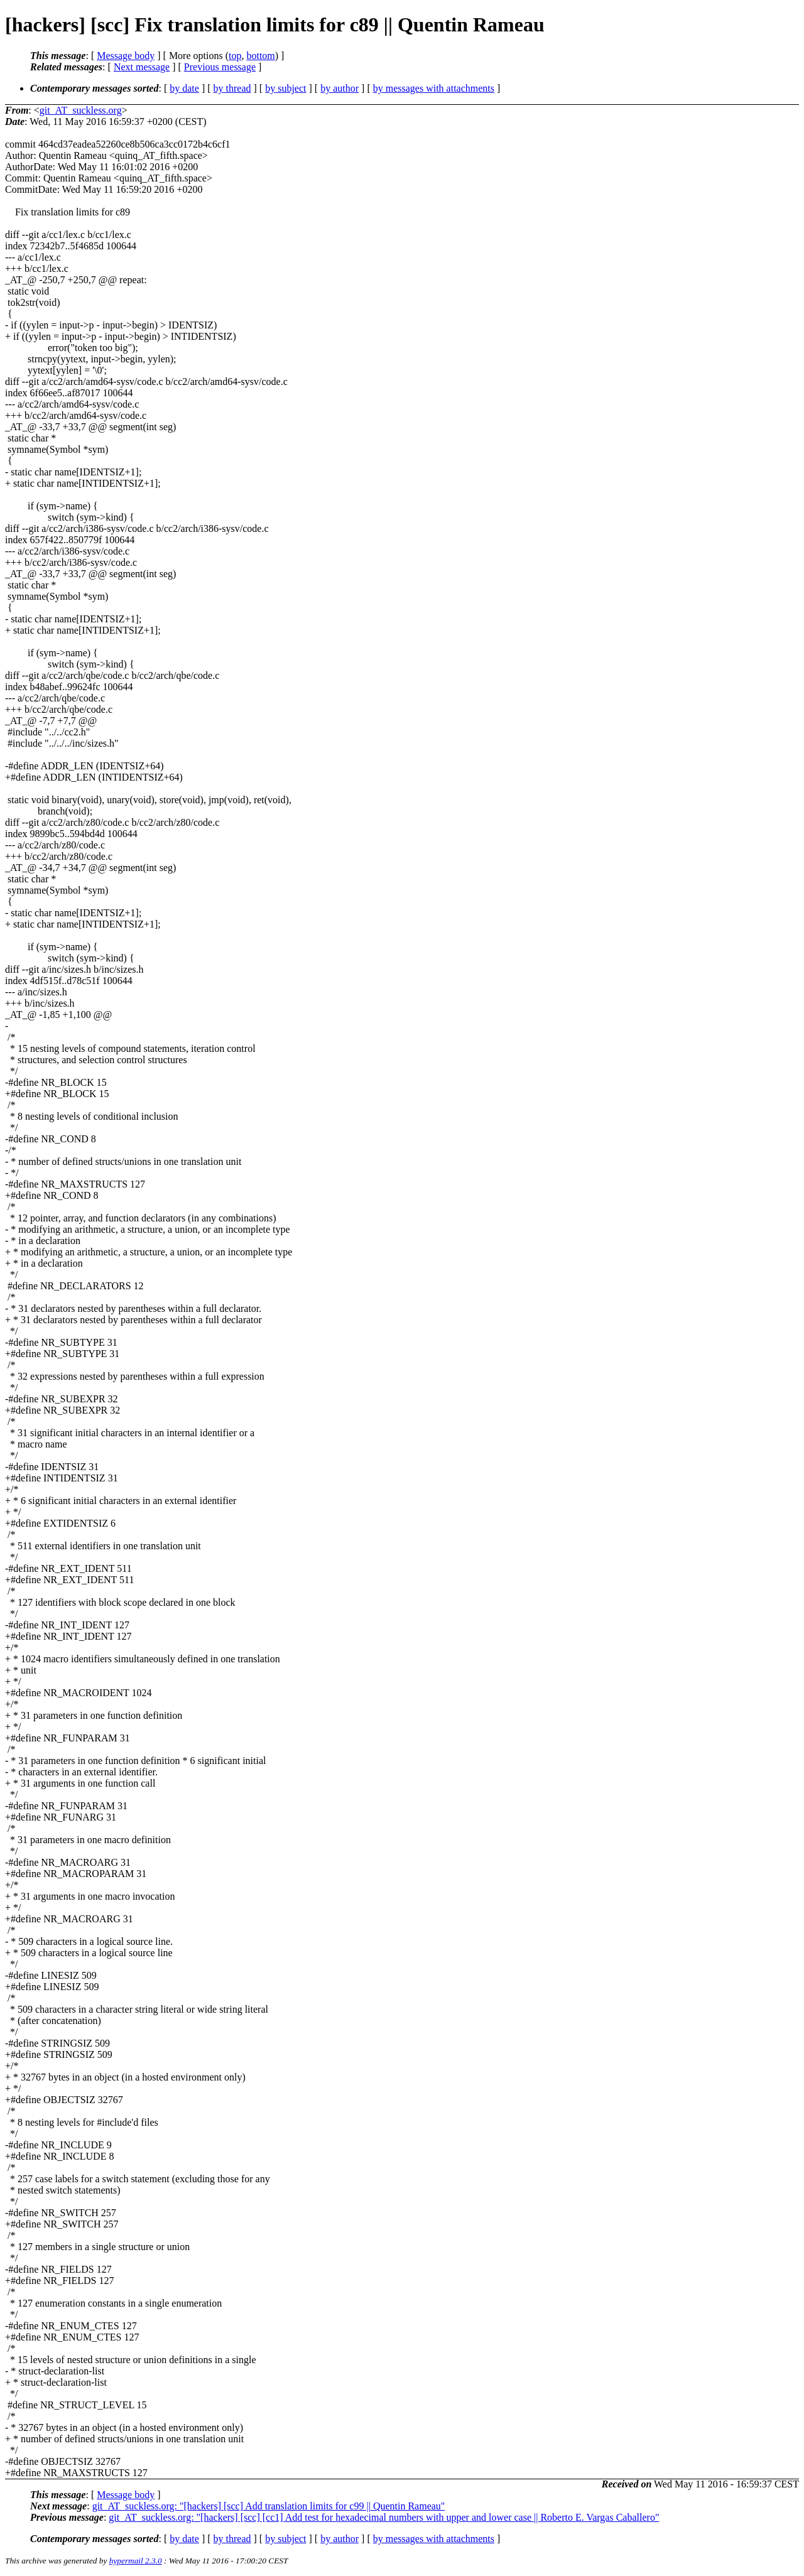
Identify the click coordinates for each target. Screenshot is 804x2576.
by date (184, 88)
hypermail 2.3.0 (135, 2560)
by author (339, 88)
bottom (260, 55)
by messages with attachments (433, 88)
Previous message (220, 67)
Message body (126, 55)
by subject (285, 88)
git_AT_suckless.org (81, 110)
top (235, 55)
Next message (142, 67)
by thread (232, 88)
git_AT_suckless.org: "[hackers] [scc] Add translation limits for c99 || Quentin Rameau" (268, 2506)
